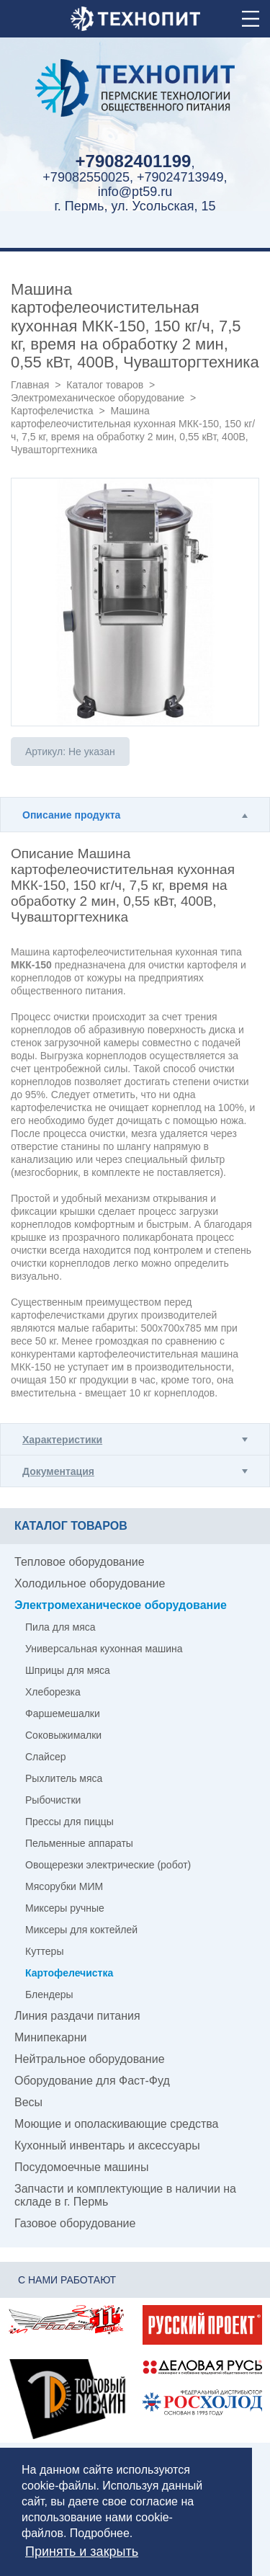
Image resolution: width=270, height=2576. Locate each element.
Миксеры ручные (64, 1908)
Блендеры (49, 1994)
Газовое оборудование (74, 2223)
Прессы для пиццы (69, 1821)
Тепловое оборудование (79, 1562)
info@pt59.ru (135, 191)
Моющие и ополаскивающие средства (116, 2124)
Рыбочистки (53, 1800)
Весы (28, 2102)
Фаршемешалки (62, 1713)
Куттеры (44, 1951)
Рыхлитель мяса (63, 1778)
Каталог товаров (104, 385)
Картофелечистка (52, 410)
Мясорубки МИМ (64, 1886)
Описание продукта (71, 815)
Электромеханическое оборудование (97, 398)
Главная (30, 385)
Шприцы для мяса (67, 1670)
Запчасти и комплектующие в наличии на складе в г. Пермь (125, 2195)
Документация (58, 1471)
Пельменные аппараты (79, 1843)
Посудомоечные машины (81, 2167)
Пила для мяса (60, 1627)
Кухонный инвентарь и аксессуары (107, 2145)
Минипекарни (50, 2037)
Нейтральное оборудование (89, 2059)
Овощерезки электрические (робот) (108, 1865)
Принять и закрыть (81, 2551)
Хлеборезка (53, 1692)
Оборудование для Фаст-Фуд (92, 2080)
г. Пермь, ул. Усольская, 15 (134, 206)
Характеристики (62, 1439)
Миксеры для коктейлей (81, 1929)
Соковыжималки (63, 1735)
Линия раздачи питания (77, 2016)
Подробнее (100, 2533)
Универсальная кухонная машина (104, 1648)
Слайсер (45, 1756)
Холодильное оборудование (89, 1583)
